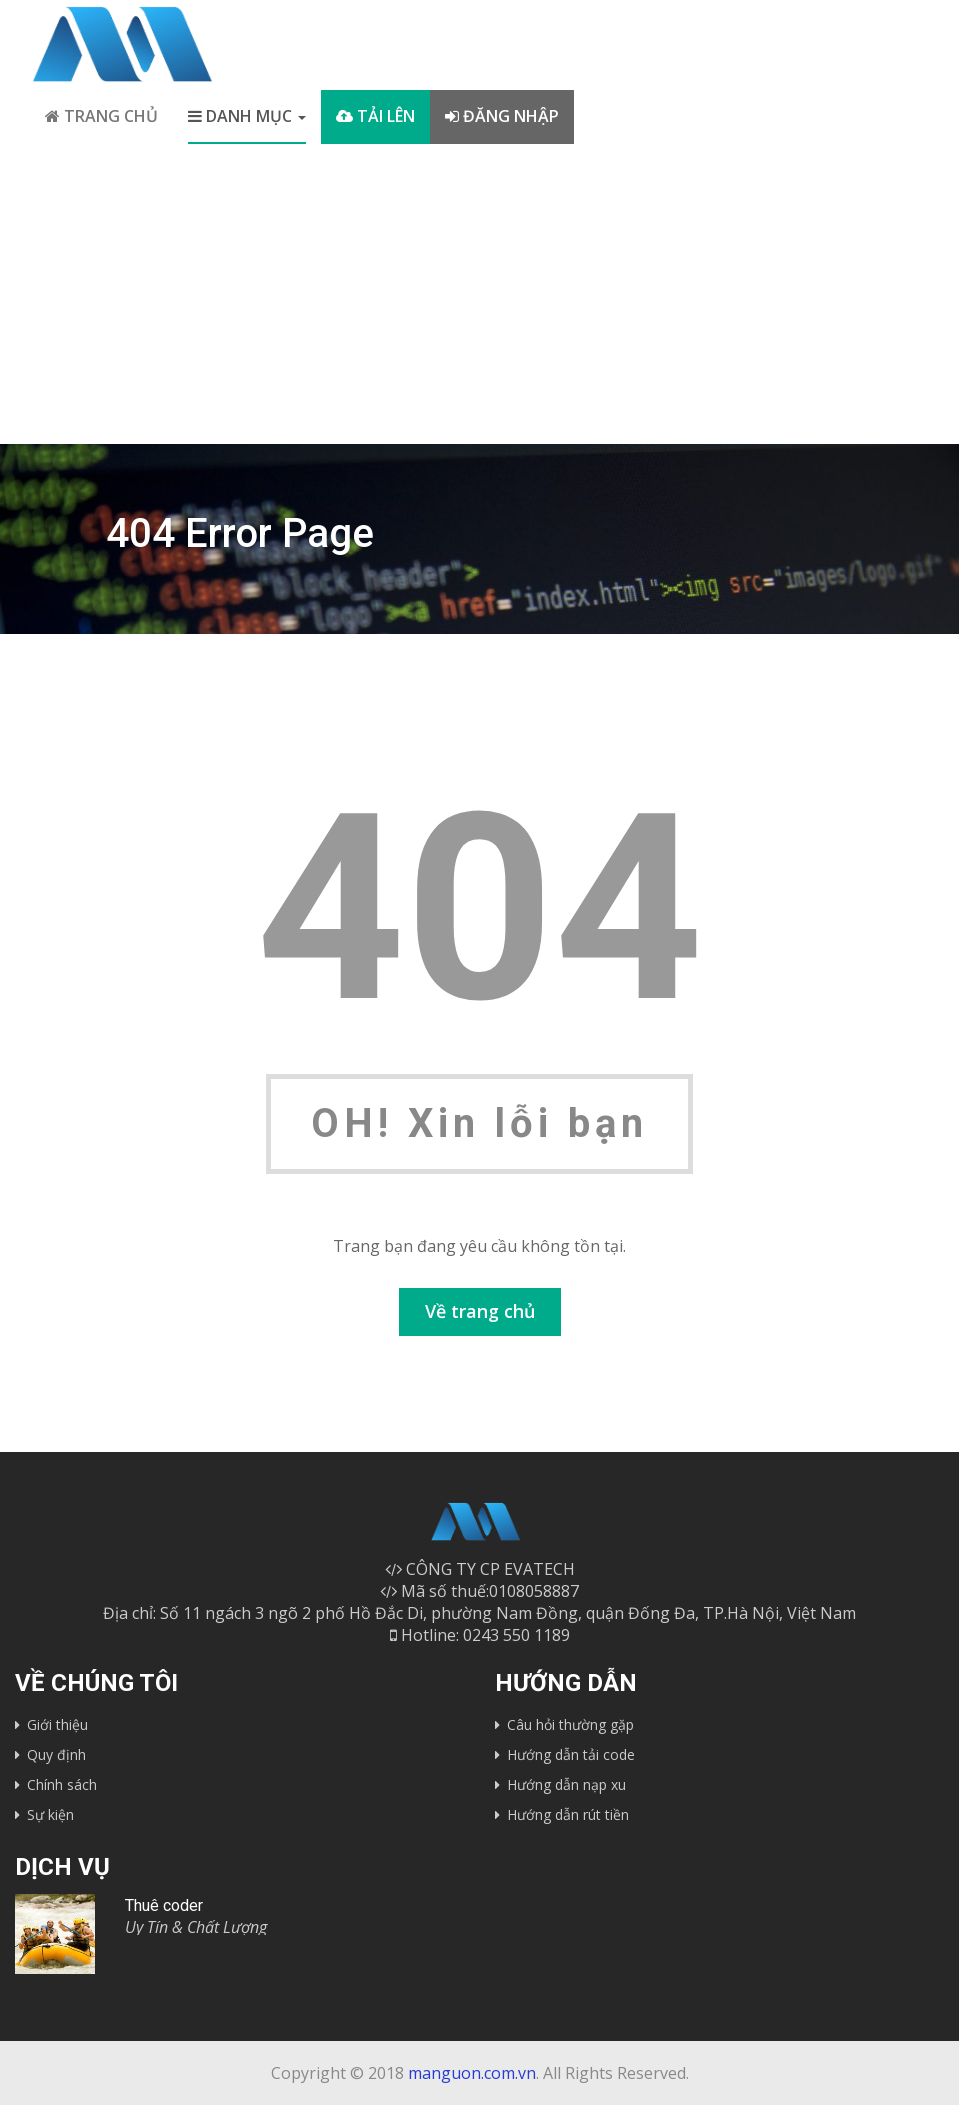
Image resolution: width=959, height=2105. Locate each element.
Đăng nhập (502, 116)
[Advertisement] (479, 294)
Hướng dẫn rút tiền (568, 1814)
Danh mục (247, 116)
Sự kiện (50, 1814)
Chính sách (62, 1784)
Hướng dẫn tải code (571, 1754)
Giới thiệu (57, 1724)
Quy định (56, 1754)
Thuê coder (164, 1905)
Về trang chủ (480, 1311)
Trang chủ (101, 116)
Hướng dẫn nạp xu (566, 1784)
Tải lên (375, 116)
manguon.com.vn (472, 2073)
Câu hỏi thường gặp (570, 1724)
